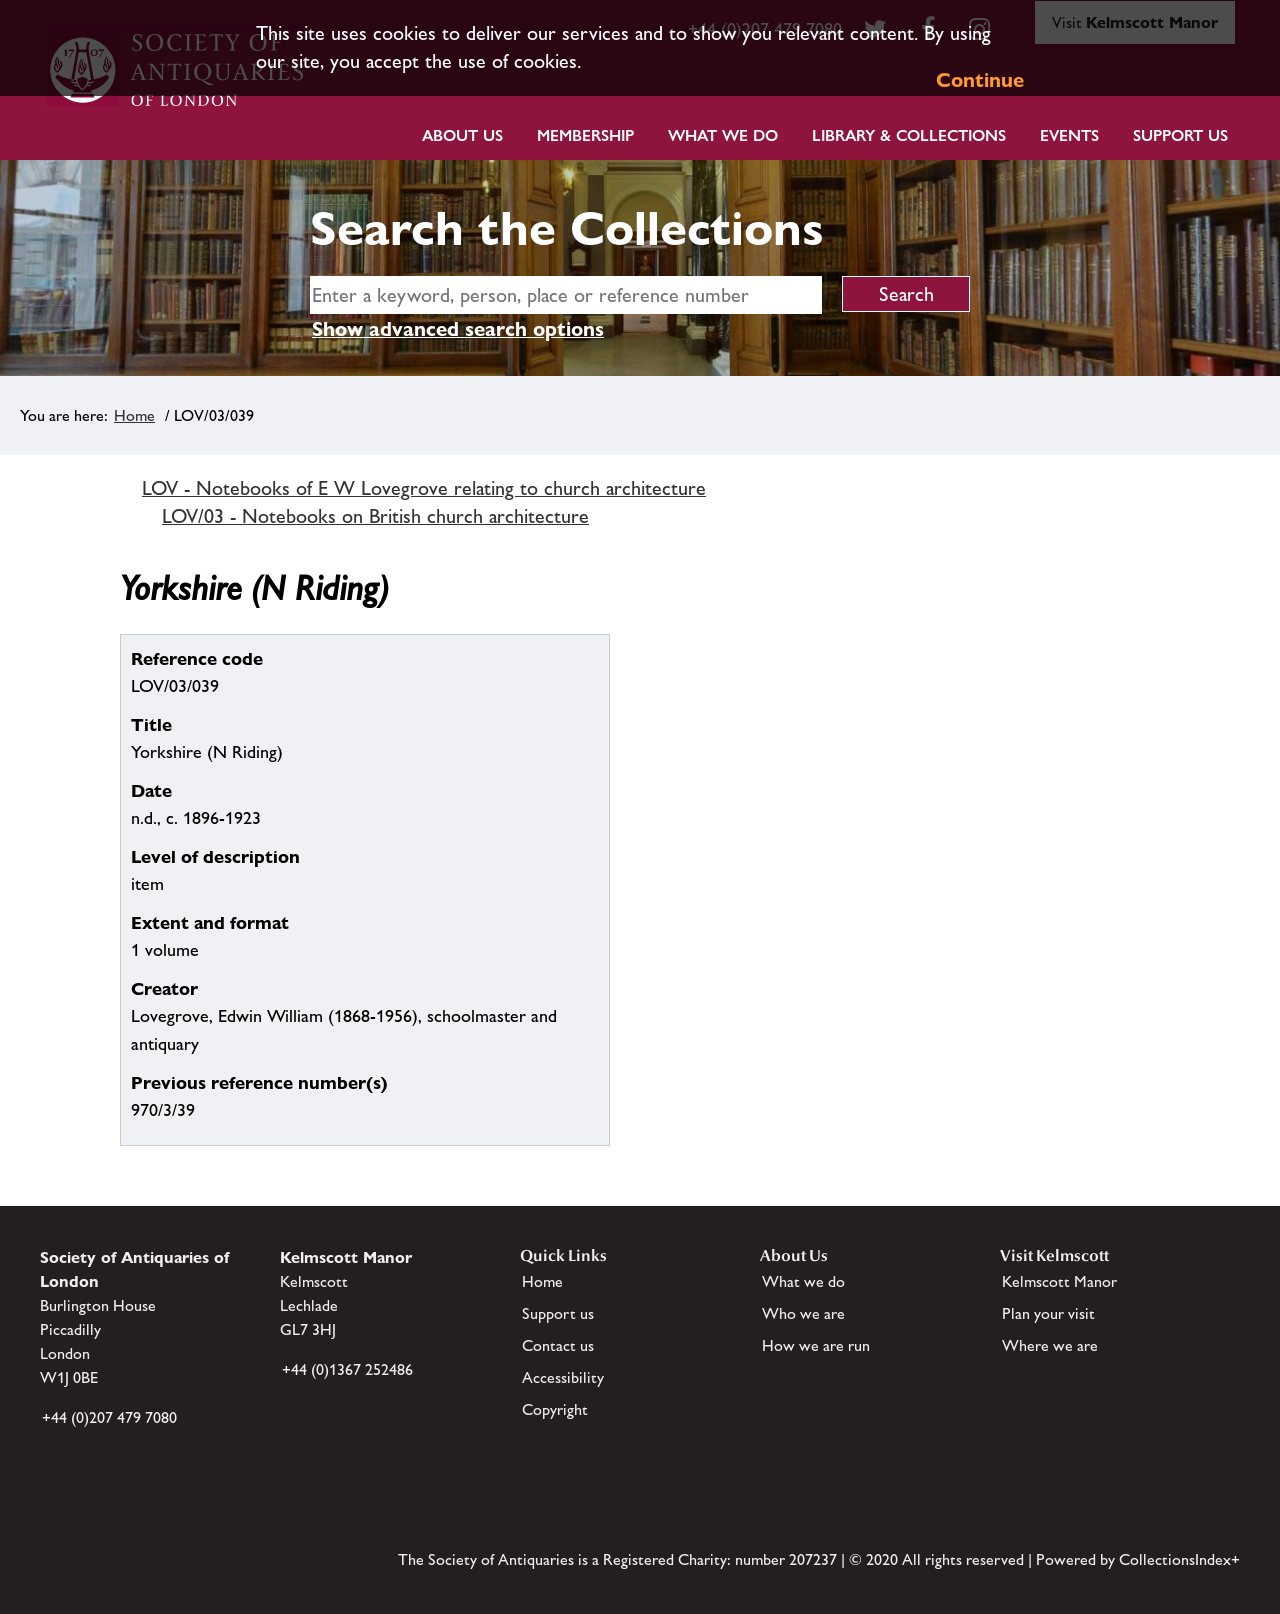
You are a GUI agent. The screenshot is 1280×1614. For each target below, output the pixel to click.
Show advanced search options (458, 329)
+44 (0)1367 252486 (347, 1369)
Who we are (803, 1313)
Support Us (1180, 135)
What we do (723, 135)
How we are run (816, 1345)
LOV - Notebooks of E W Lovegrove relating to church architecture (424, 488)
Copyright (555, 1409)
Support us (558, 1313)
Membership (585, 135)
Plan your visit (1048, 1313)
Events (1069, 135)
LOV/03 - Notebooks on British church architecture (375, 516)
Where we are (1050, 1345)
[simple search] (566, 295)
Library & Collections (909, 135)
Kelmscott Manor (1059, 1281)
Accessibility (563, 1377)
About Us (462, 135)
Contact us (558, 1345)
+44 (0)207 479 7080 (109, 1417)
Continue (980, 80)
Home (134, 415)
